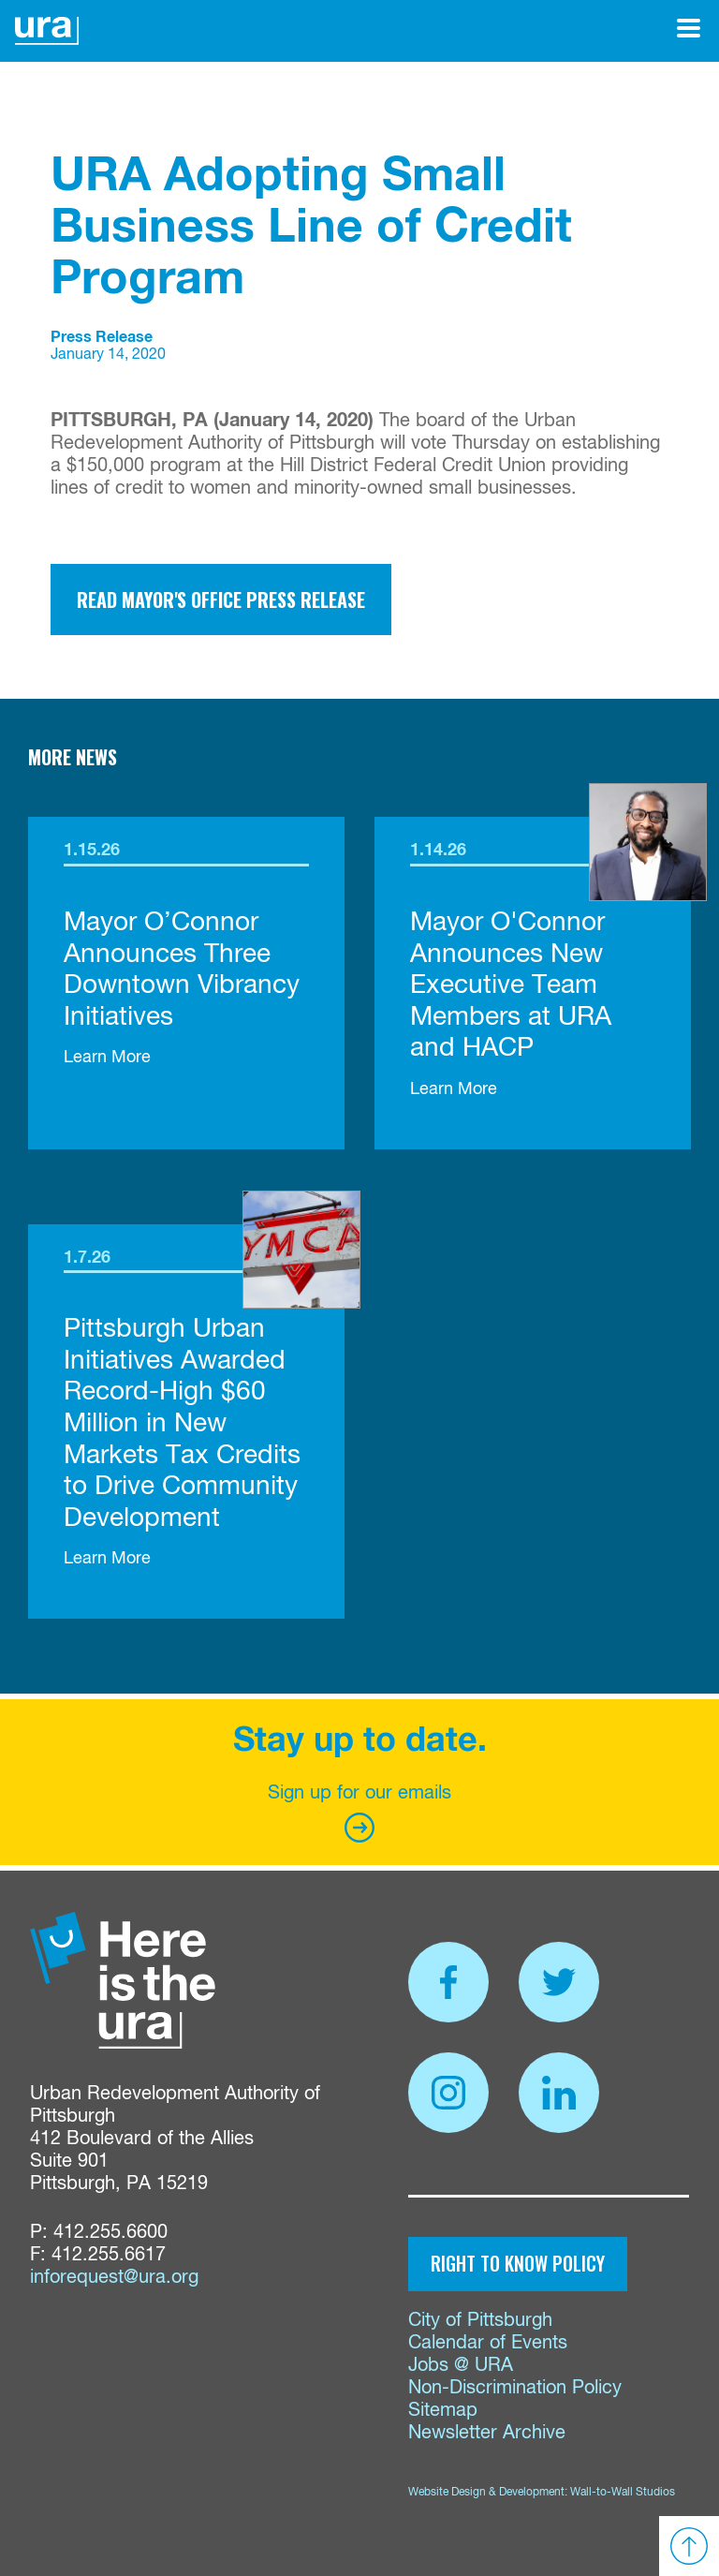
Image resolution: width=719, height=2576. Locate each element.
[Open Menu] (688, 28)
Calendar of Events (487, 2343)
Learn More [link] (107, 1057)
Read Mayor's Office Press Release (221, 599)
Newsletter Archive (486, 2433)
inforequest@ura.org (114, 2277)
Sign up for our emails (359, 1813)
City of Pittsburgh (480, 2321)
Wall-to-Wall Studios (622, 2492)
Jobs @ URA (460, 2366)
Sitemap (442, 2411)
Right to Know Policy (518, 2263)
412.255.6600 (110, 2233)
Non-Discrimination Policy (515, 2388)
